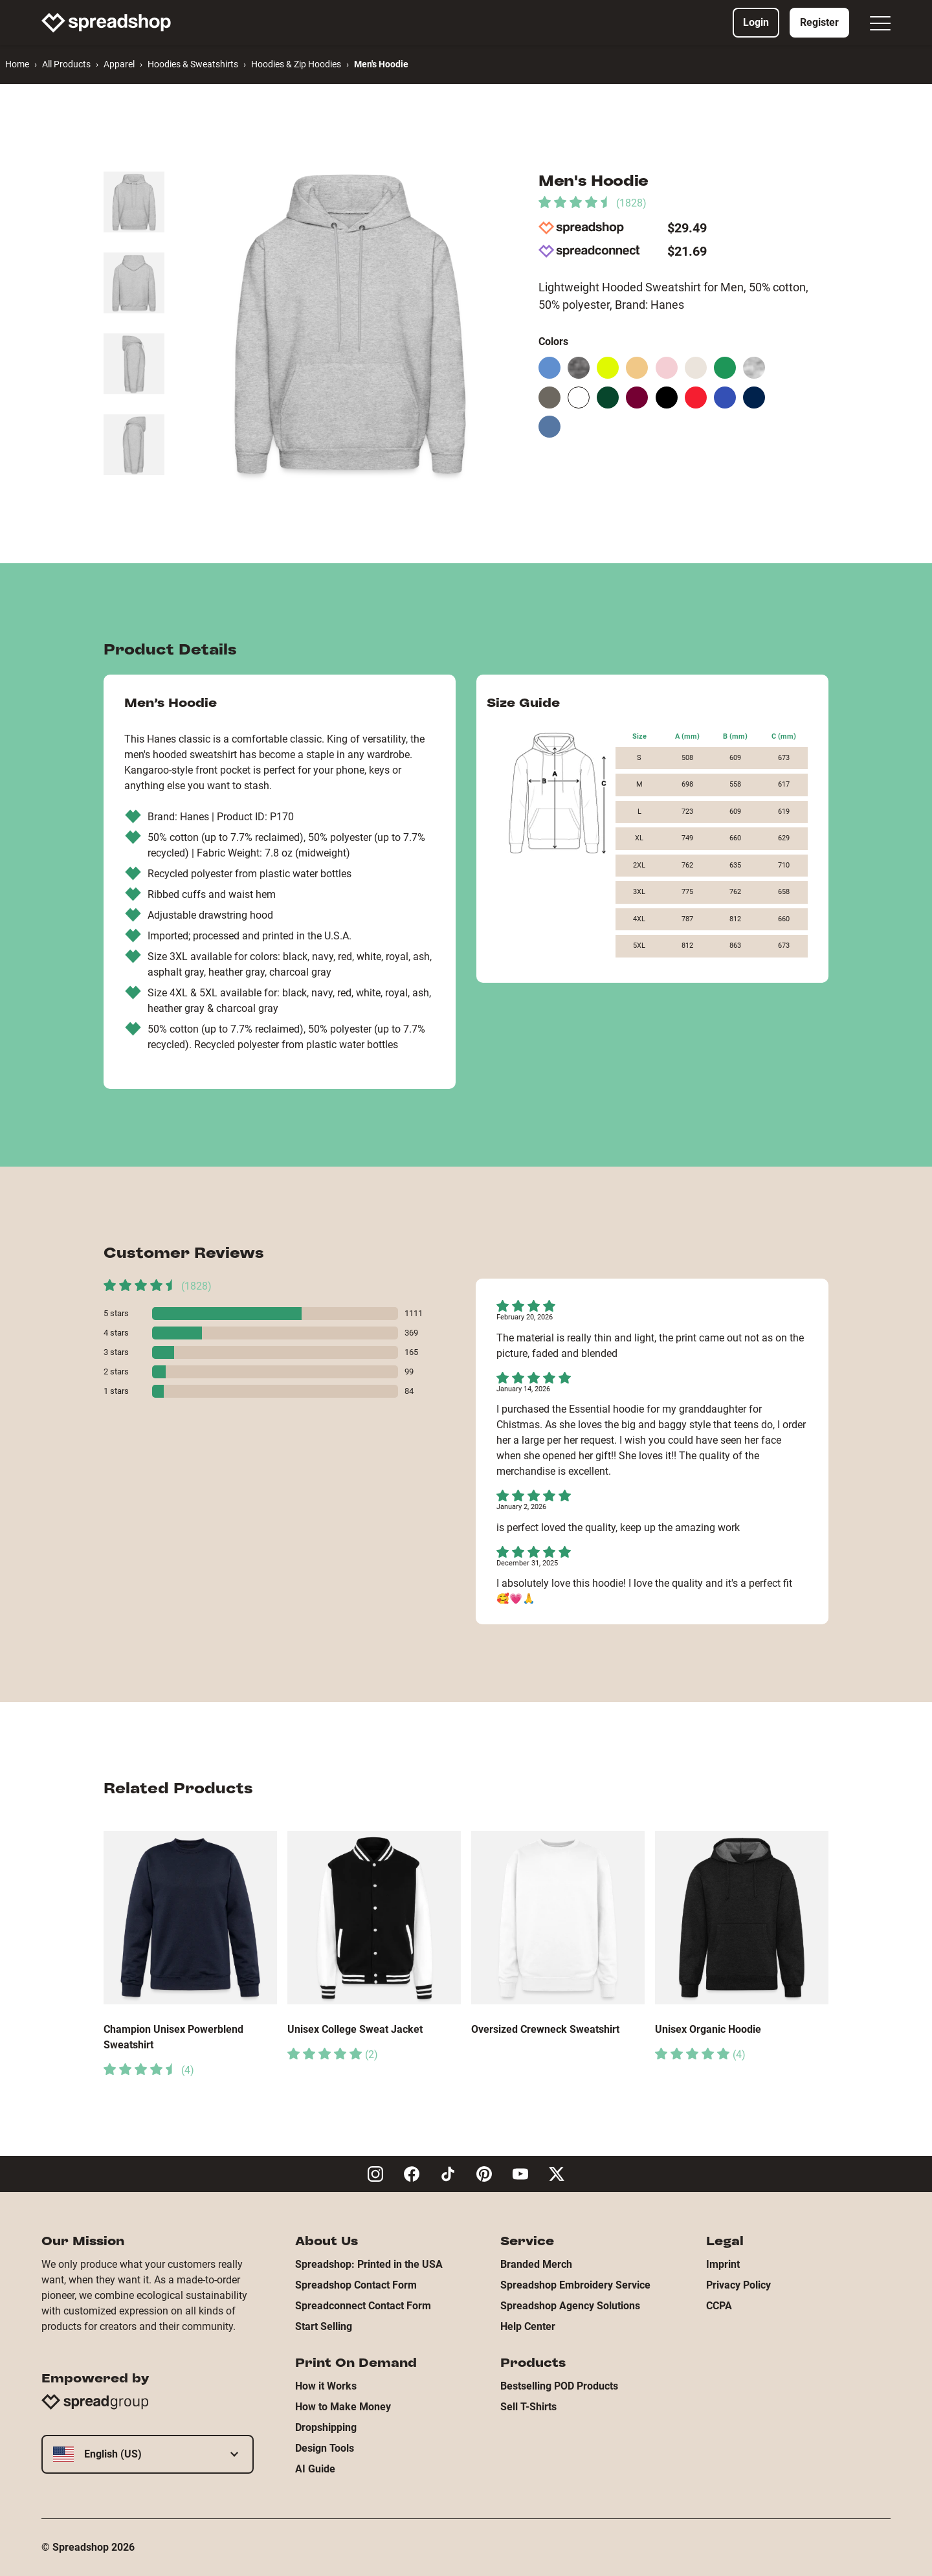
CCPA (719, 2306)
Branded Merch (536, 2264)
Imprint (723, 2264)
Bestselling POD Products (559, 2386)
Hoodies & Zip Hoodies (296, 64)
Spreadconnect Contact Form (363, 2306)
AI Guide (315, 2469)
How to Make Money (343, 2407)
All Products (66, 64)
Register (819, 22)
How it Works (326, 2386)
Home (17, 64)
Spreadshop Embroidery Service (575, 2285)
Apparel (119, 64)
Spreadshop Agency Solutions (570, 2306)
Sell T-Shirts (528, 2407)
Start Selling (323, 2326)
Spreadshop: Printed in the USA (369, 2264)
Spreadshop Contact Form (356, 2285)
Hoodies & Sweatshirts (193, 64)
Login (756, 22)
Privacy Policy (738, 2285)
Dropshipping (326, 2427)
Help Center (527, 2326)
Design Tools (324, 2448)
